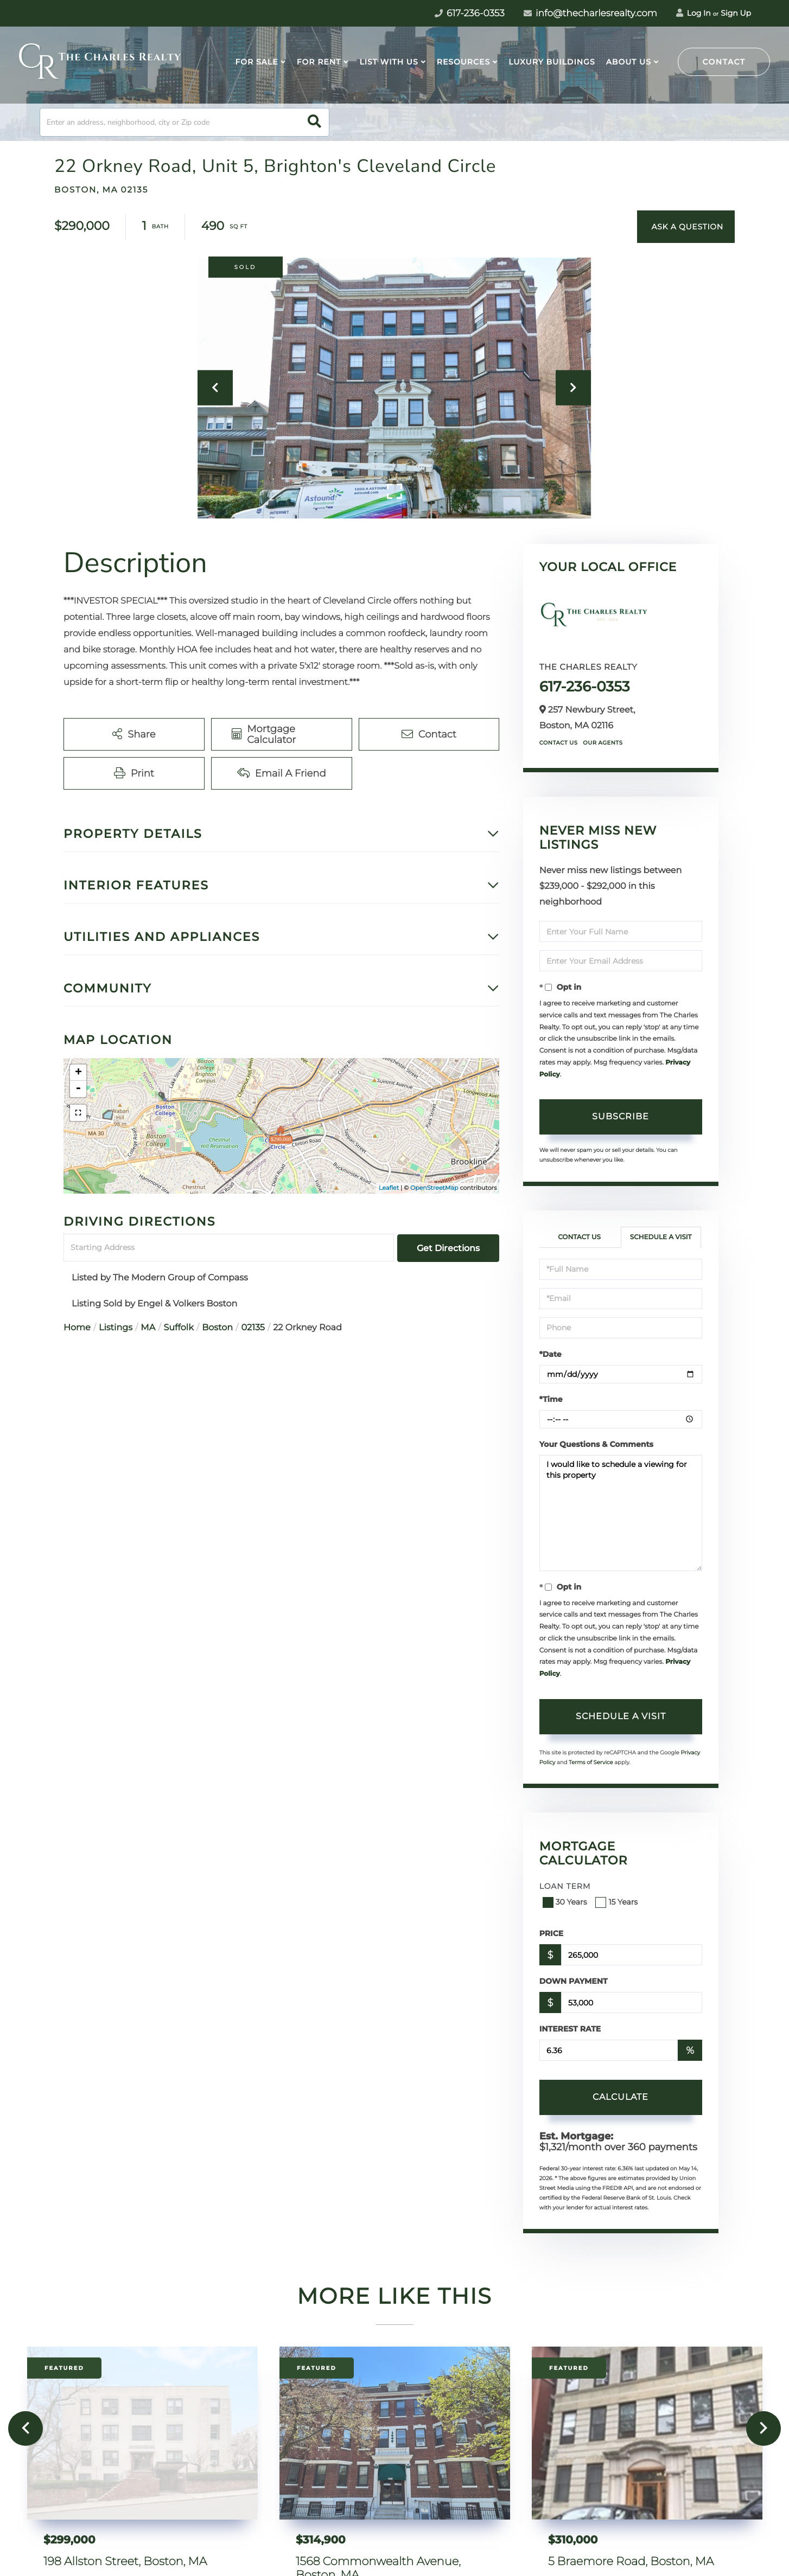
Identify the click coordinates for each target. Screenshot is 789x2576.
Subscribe (620, 1116)
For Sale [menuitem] (256, 62)
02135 (252, 1328)
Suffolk (179, 1328)
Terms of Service (591, 1762)
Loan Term (565, 1886)
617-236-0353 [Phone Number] (470, 13)
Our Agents (602, 742)
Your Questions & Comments (596, 1444)
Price (551, 1933)
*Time (551, 1399)
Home (77, 1328)
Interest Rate (570, 2029)
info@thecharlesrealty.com (590, 13)
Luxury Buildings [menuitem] (551, 62)
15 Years (617, 1902)
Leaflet (389, 1187)
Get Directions (448, 1248)
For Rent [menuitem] (319, 62)
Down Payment (573, 1981)
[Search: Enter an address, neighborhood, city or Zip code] (184, 122)
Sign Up (736, 13)
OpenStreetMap (434, 1187)
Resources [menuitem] (463, 62)
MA (148, 1328)
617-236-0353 (584, 686)
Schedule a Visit (661, 1237)
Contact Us (558, 742)
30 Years (566, 1902)
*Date (550, 1354)
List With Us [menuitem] (388, 62)
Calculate (620, 2097)
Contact (724, 62)
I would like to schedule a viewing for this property (620, 1513)
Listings (115, 1328)
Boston (217, 1328)
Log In (693, 13)
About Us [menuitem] (628, 62)
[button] (314, 122)
